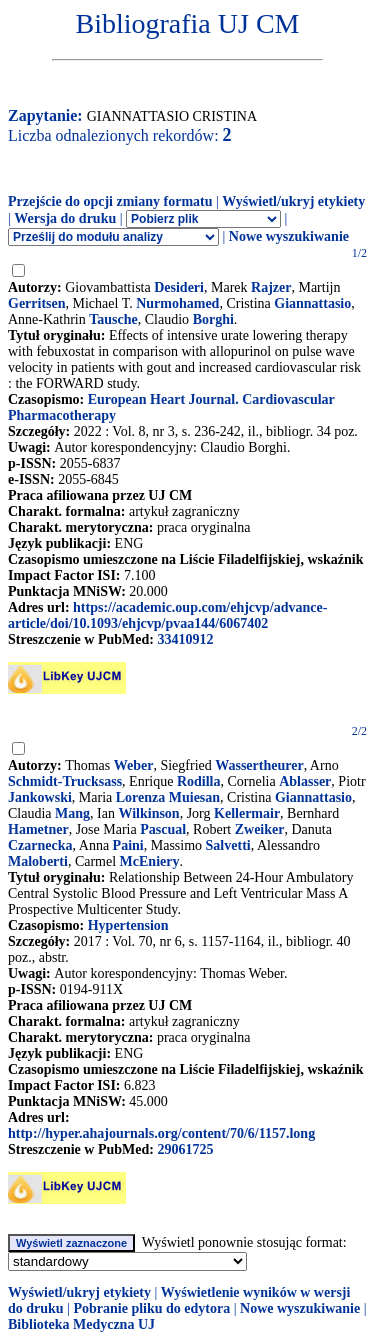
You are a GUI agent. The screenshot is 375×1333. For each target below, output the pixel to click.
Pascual (163, 829)
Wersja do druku (65, 218)
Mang (72, 813)
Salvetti (228, 845)
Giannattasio (312, 303)
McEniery (150, 861)
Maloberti (38, 861)
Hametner (38, 829)
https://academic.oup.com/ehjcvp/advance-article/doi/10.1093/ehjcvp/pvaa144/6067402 (167, 615)
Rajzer (271, 287)
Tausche (113, 319)
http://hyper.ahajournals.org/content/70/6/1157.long (161, 1133)
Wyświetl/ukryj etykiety (293, 201)
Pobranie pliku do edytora (151, 1308)
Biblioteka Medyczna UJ (81, 1324)
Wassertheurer (259, 765)
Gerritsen (37, 303)
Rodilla (199, 781)
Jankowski (40, 797)
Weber (134, 765)
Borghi (213, 319)
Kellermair (247, 813)
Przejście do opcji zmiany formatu (110, 201)
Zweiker (260, 829)
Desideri (179, 287)
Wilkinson (148, 813)
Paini (128, 845)
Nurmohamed (177, 303)
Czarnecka (40, 845)
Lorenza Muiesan (168, 797)
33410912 (185, 639)
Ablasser (305, 781)
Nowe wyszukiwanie (289, 236)
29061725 (185, 1149)
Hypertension (128, 925)
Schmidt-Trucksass (65, 781)
